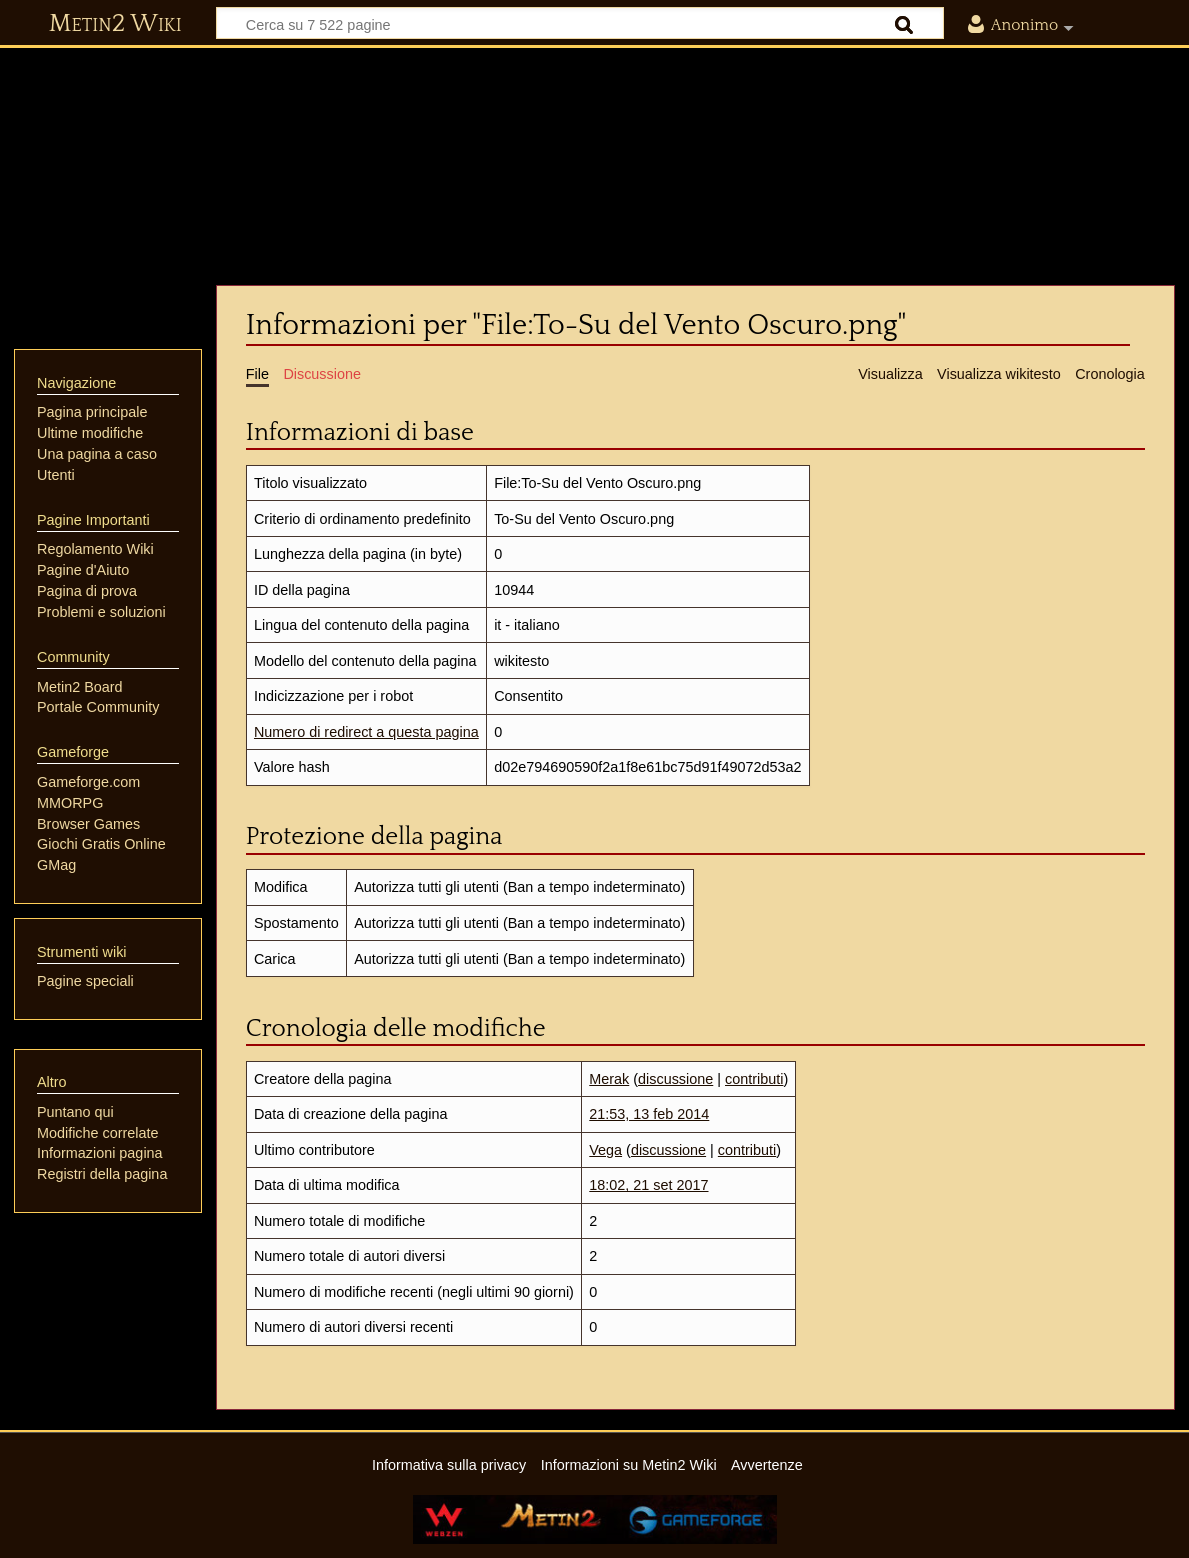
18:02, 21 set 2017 (648, 1185)
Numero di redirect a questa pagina (366, 732)
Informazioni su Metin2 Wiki (629, 1465)
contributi (754, 1079)
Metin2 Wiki (115, 24)
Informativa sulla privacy (449, 1465)
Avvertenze (767, 1465)
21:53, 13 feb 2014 (649, 1114)
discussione (675, 1079)
